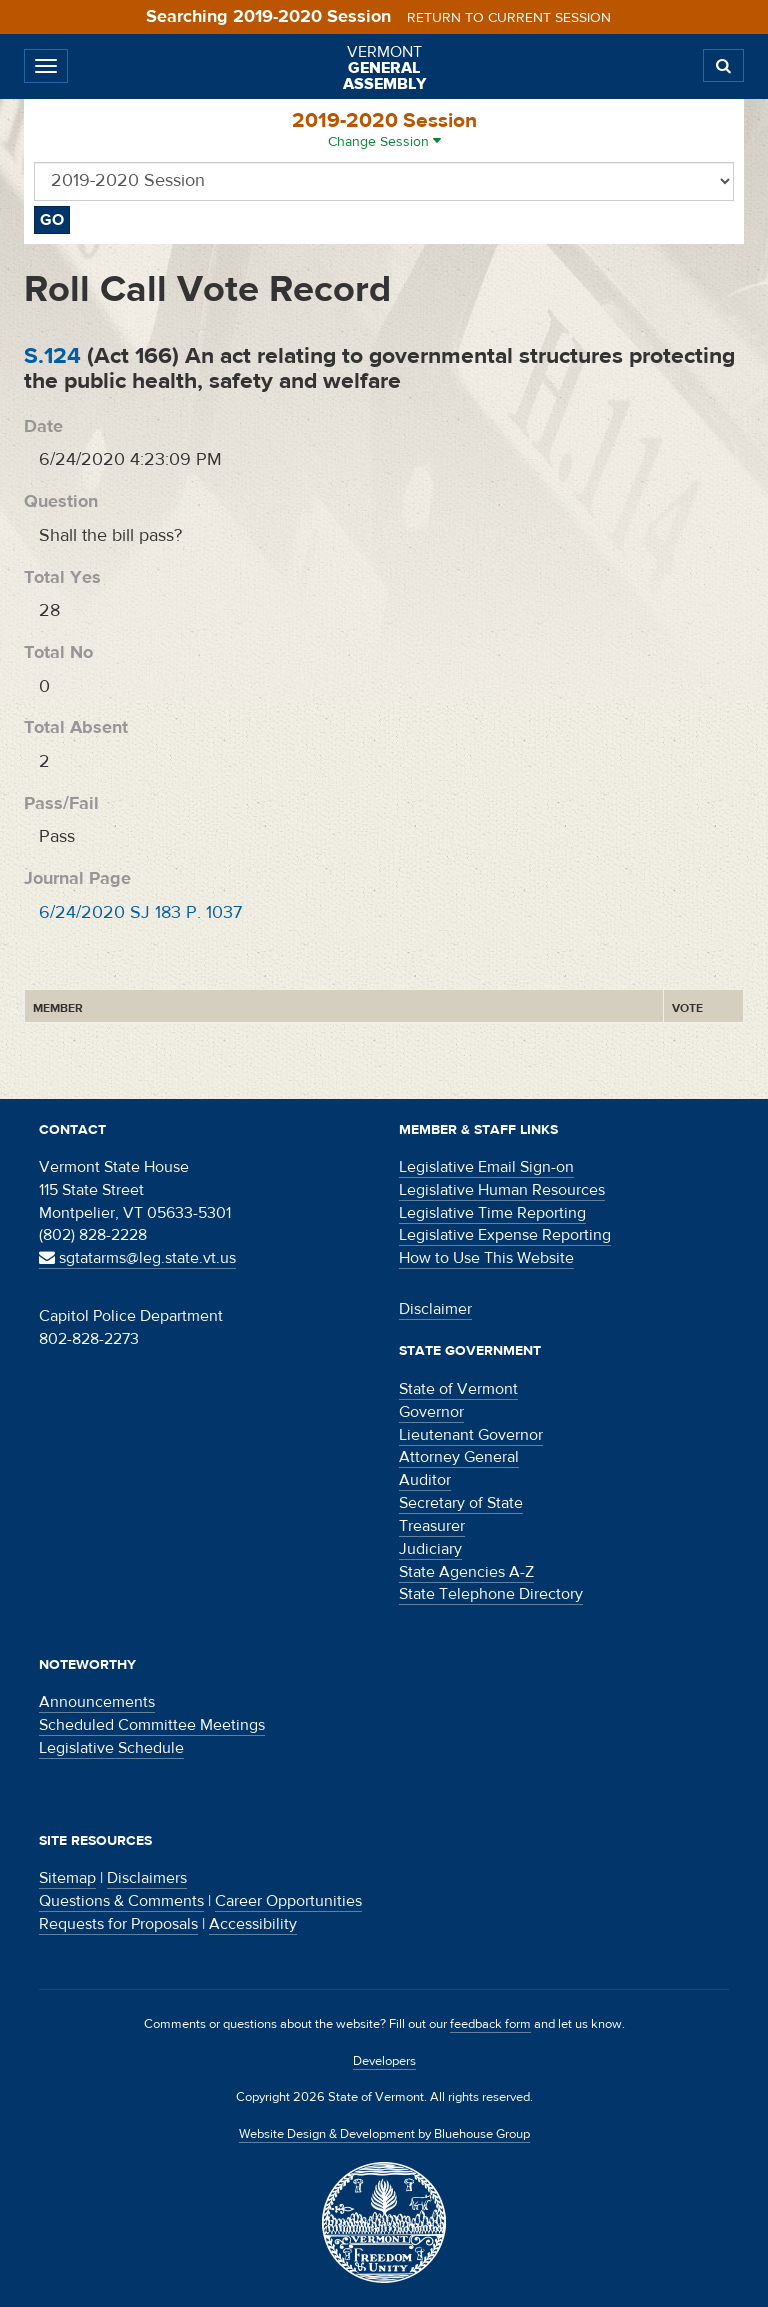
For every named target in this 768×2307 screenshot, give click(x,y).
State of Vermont (458, 1389)
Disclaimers (147, 1878)
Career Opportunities (288, 1901)
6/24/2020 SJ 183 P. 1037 (140, 912)
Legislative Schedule (111, 1748)
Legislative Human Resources (502, 1190)
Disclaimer (435, 1309)
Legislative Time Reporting (492, 1213)
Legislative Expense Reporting (505, 1235)
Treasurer (432, 1526)
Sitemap (67, 1878)
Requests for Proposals (118, 1924)
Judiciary (430, 1549)
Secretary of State (461, 1503)
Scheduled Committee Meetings (152, 1725)
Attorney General (459, 1457)
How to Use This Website (486, 1258)
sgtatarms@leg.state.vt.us (137, 1258)
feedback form (490, 2024)
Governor (431, 1412)
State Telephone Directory (491, 1594)
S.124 (52, 355)
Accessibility (253, 1924)
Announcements (97, 1702)
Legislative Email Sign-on (486, 1167)
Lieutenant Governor (471, 1435)
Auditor (425, 1480)
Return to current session (509, 18)
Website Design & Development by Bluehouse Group (384, 2134)
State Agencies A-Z (466, 1572)
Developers (384, 2061)
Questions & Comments (121, 1901)
